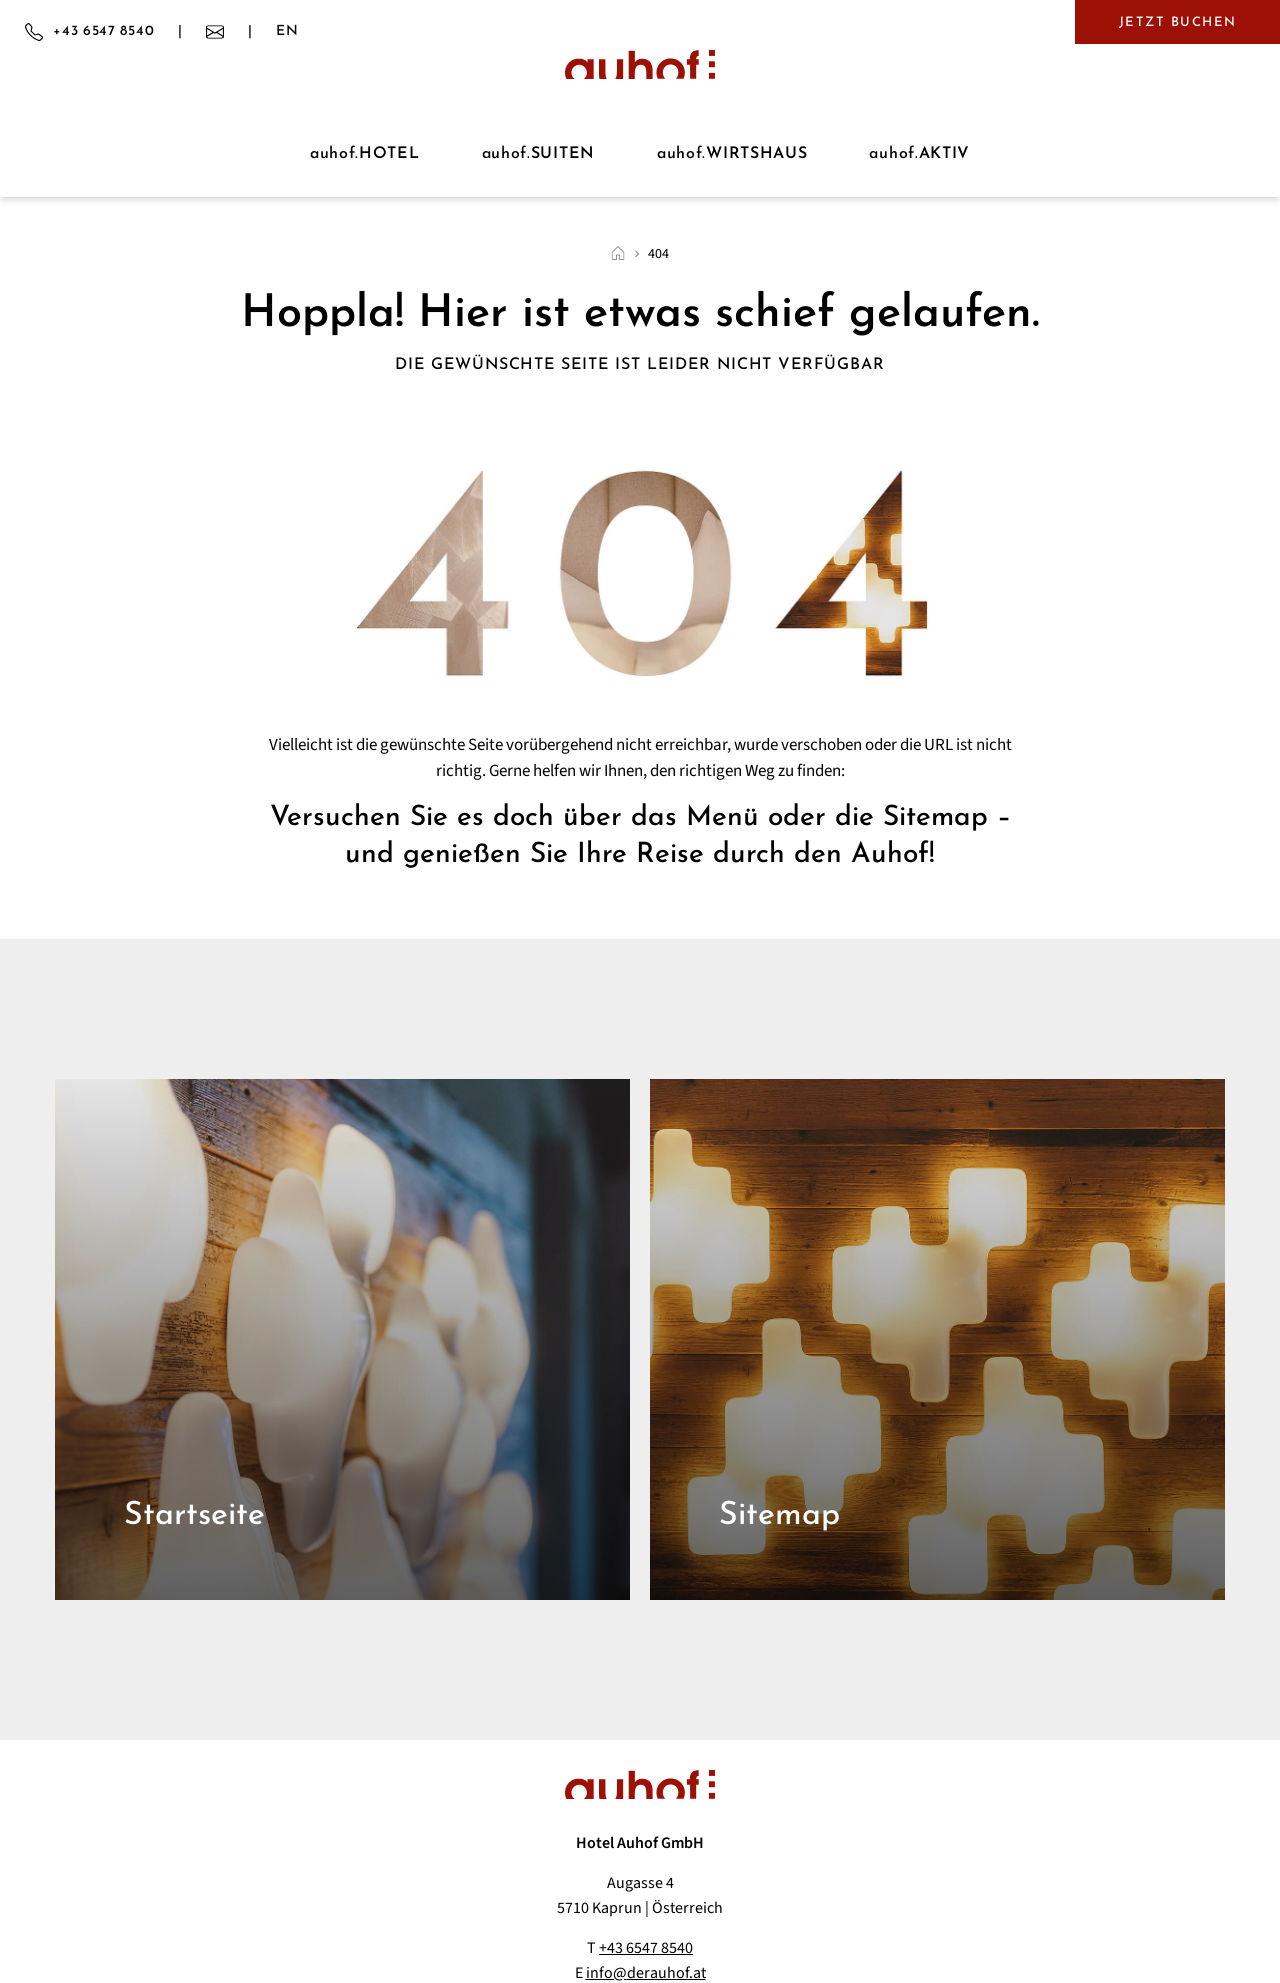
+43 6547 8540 (646, 1948)
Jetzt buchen (1178, 22)
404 (658, 254)
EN (287, 32)
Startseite (194, 1516)
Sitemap (779, 1516)
